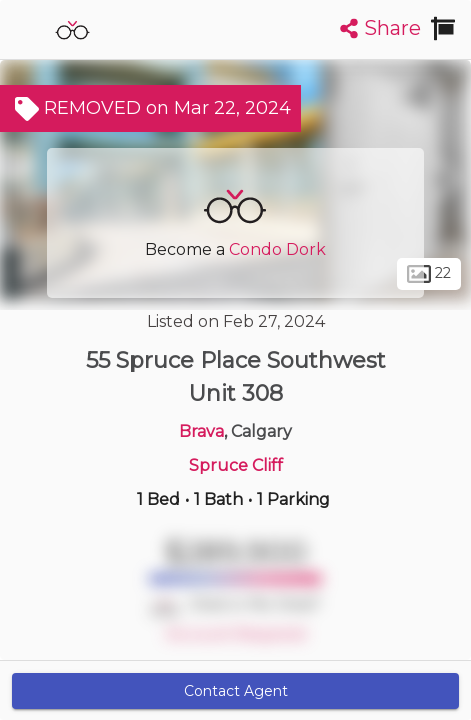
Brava (201, 431)
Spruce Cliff (236, 465)
